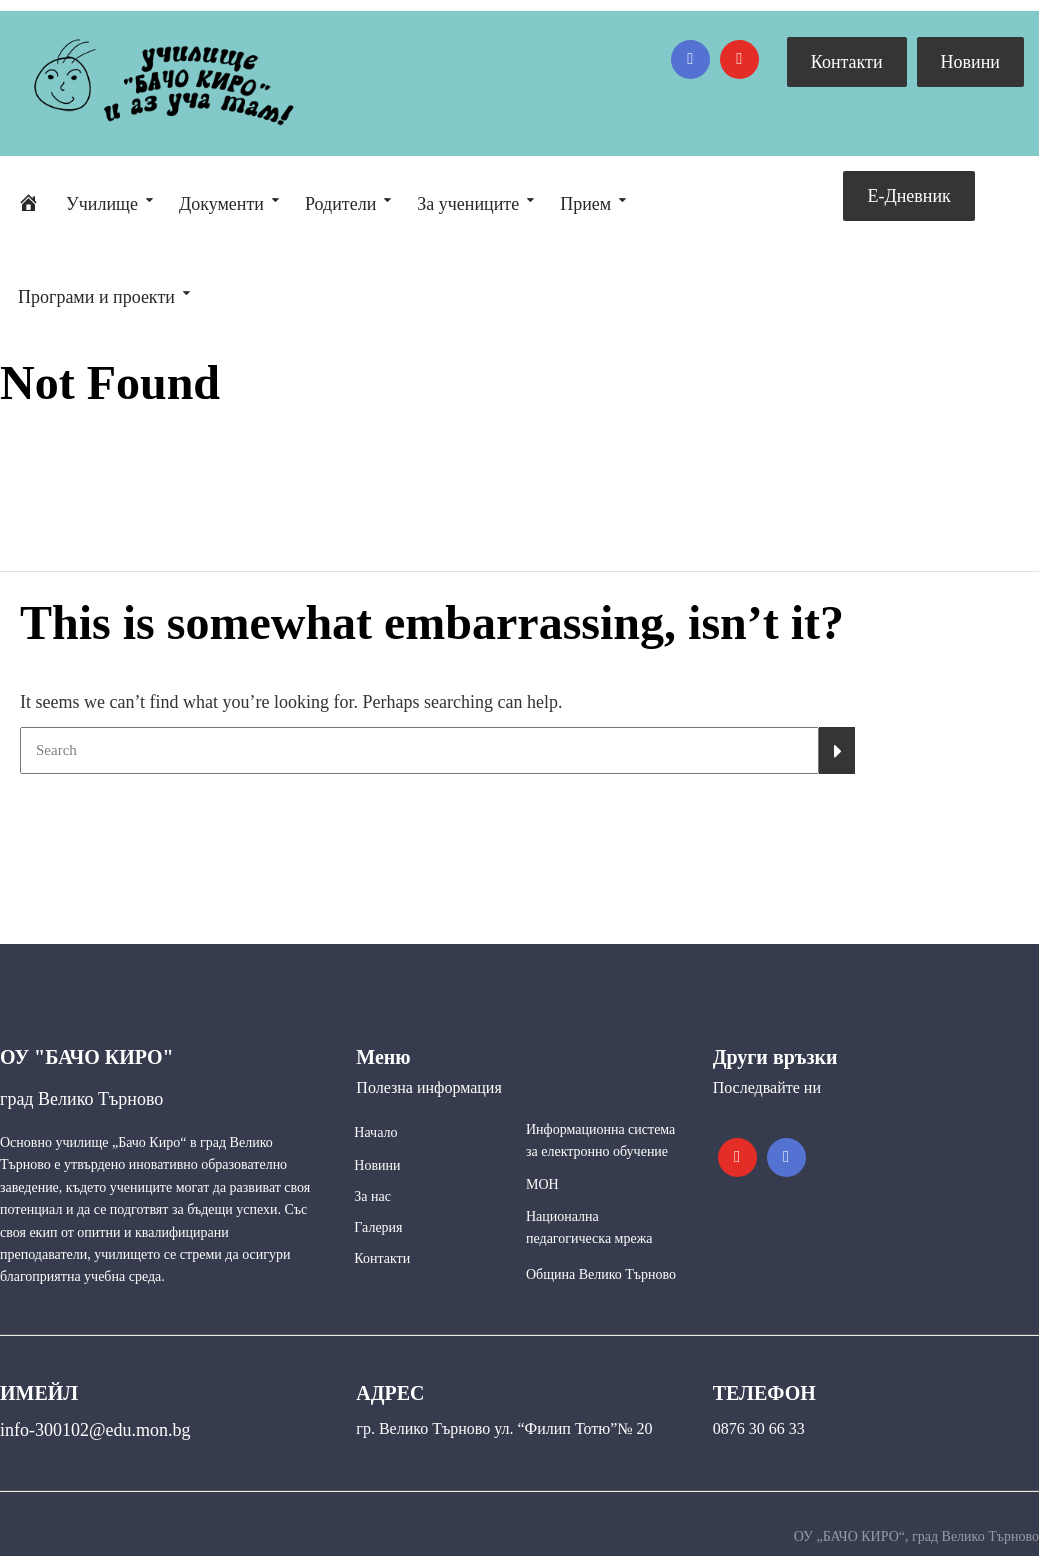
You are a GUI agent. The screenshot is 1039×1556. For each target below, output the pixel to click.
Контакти (847, 62)
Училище (102, 204)
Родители (340, 204)
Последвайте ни (767, 1087)
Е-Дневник (908, 196)
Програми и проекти (96, 297)
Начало (375, 1132)
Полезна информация (428, 1087)
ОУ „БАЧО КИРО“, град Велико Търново (916, 1536)
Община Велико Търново (601, 1274)
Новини (970, 62)
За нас (372, 1196)
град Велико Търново (81, 1099)
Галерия (378, 1227)
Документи (221, 204)
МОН (542, 1184)
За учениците (468, 204)
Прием (585, 204)
